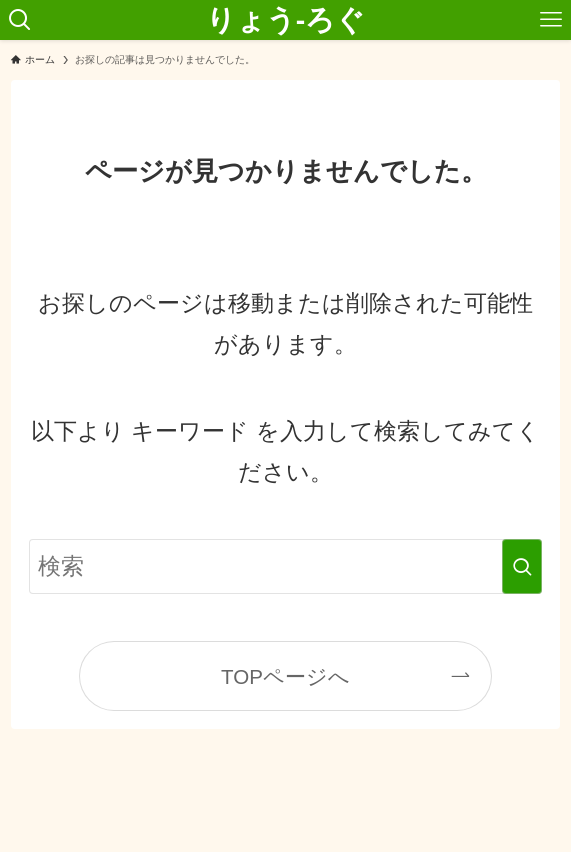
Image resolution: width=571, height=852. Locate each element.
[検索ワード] (286, 567)
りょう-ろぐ (286, 20)
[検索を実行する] (522, 567)
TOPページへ (285, 676)
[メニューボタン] (551, 20)
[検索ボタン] (20, 20)
